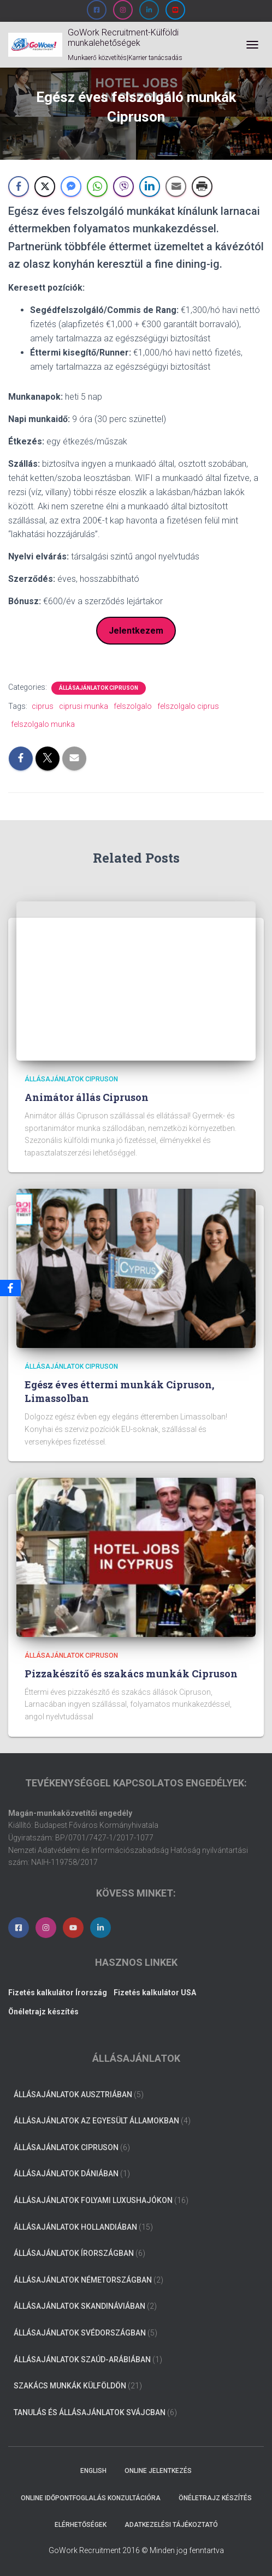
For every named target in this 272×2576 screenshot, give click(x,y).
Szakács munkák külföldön (70, 2385)
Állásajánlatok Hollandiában (75, 2227)
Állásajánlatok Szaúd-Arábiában (82, 2359)
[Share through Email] (175, 186)
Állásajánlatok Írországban (74, 2253)
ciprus (43, 706)
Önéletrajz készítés (215, 2498)
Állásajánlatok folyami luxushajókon (93, 2200)
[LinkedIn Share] (149, 186)
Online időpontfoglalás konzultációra (91, 2498)
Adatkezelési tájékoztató (171, 2525)
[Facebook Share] (18, 186)
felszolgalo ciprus (188, 706)
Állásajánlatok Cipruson (98, 688)
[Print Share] (202, 186)
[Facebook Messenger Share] (71, 186)
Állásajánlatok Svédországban (80, 2332)
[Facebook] (10, 1288)
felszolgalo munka (43, 724)
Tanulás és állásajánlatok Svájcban (89, 2412)
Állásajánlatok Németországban (83, 2280)
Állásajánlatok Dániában (66, 2173)
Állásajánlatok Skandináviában (79, 2306)
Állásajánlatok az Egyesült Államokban (96, 2120)
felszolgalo (133, 706)
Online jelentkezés (158, 2471)
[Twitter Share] (44, 186)
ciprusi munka (83, 706)
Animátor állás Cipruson (87, 1097)
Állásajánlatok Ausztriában (73, 2094)
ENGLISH (93, 2471)
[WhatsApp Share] (97, 186)
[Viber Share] (123, 186)
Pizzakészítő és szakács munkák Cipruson (131, 1673)
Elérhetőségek (81, 2525)
